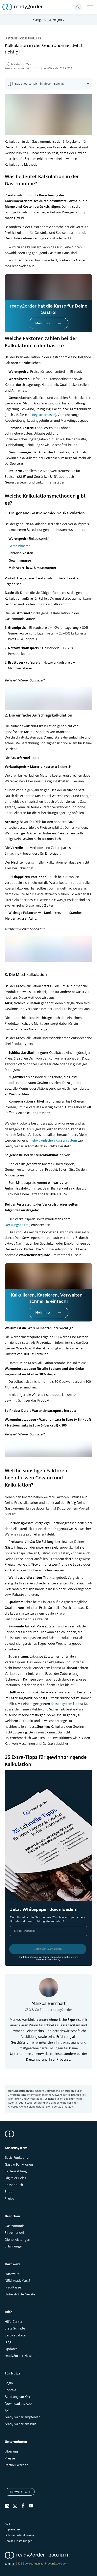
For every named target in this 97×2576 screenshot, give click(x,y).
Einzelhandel (14, 2232)
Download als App (18, 2403)
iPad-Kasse (13, 2287)
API (7, 2410)
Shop (8, 2191)
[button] (49, 83)
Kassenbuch (14, 2185)
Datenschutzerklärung (19, 2535)
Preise (9, 2198)
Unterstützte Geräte (20, 2294)
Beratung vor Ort (17, 2396)
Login (9, 2383)
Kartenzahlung (16, 2171)
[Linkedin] (7, 2507)
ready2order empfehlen (22, 2417)
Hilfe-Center (14, 2321)
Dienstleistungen (17, 2239)
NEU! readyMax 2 (17, 2280)
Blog (8, 2342)
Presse (10, 2458)
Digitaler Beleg (15, 2178)
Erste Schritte (15, 2328)
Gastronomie (15, 2226)
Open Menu (90, 7)
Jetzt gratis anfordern (48, 1949)
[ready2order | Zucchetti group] (36, 2555)
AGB (7, 2523)
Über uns (12, 2451)
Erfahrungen (14, 2246)
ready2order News (19, 2355)
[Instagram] (15, 2507)
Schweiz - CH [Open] (22, 2492)
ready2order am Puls (20, 2424)
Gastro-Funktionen (19, 2164)
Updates (11, 2349)
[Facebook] (23, 2507)
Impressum (12, 2529)
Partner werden (16, 2465)
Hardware (12, 2274)
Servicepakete (15, 2335)
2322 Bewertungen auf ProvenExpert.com (42, 2563)
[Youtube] (31, 2507)
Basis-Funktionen (17, 2157)
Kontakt (10, 2390)
